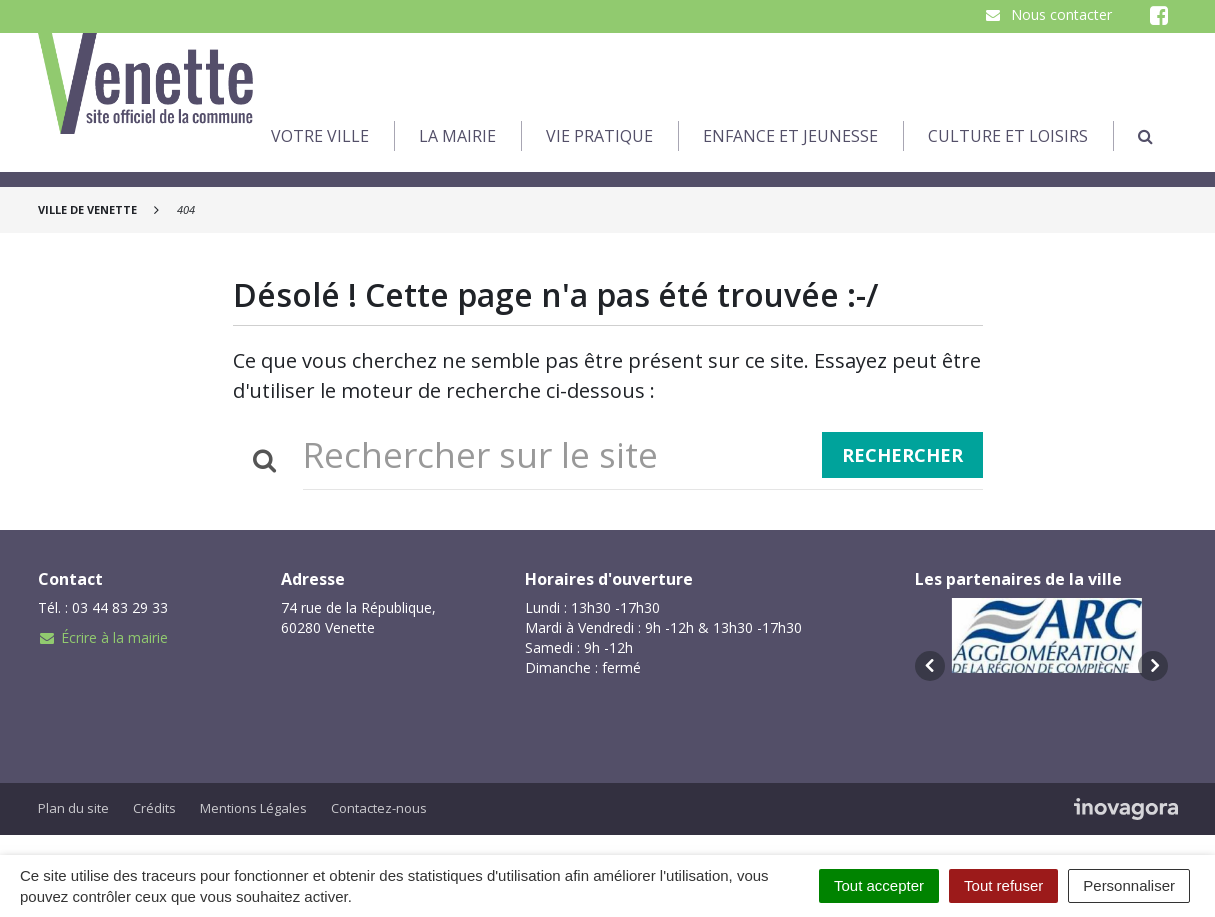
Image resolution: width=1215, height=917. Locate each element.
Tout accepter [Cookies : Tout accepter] (879, 885)
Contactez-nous (379, 808)
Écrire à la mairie (103, 637)
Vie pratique (599, 136)
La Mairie (457, 136)
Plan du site (73, 808)
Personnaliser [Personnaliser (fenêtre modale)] (1129, 885)
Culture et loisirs (1008, 136)
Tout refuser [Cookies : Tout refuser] (1003, 885)
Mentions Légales (253, 808)
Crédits (154, 808)
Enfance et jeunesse (790, 136)
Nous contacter (1048, 14)
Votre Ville (320, 136)
